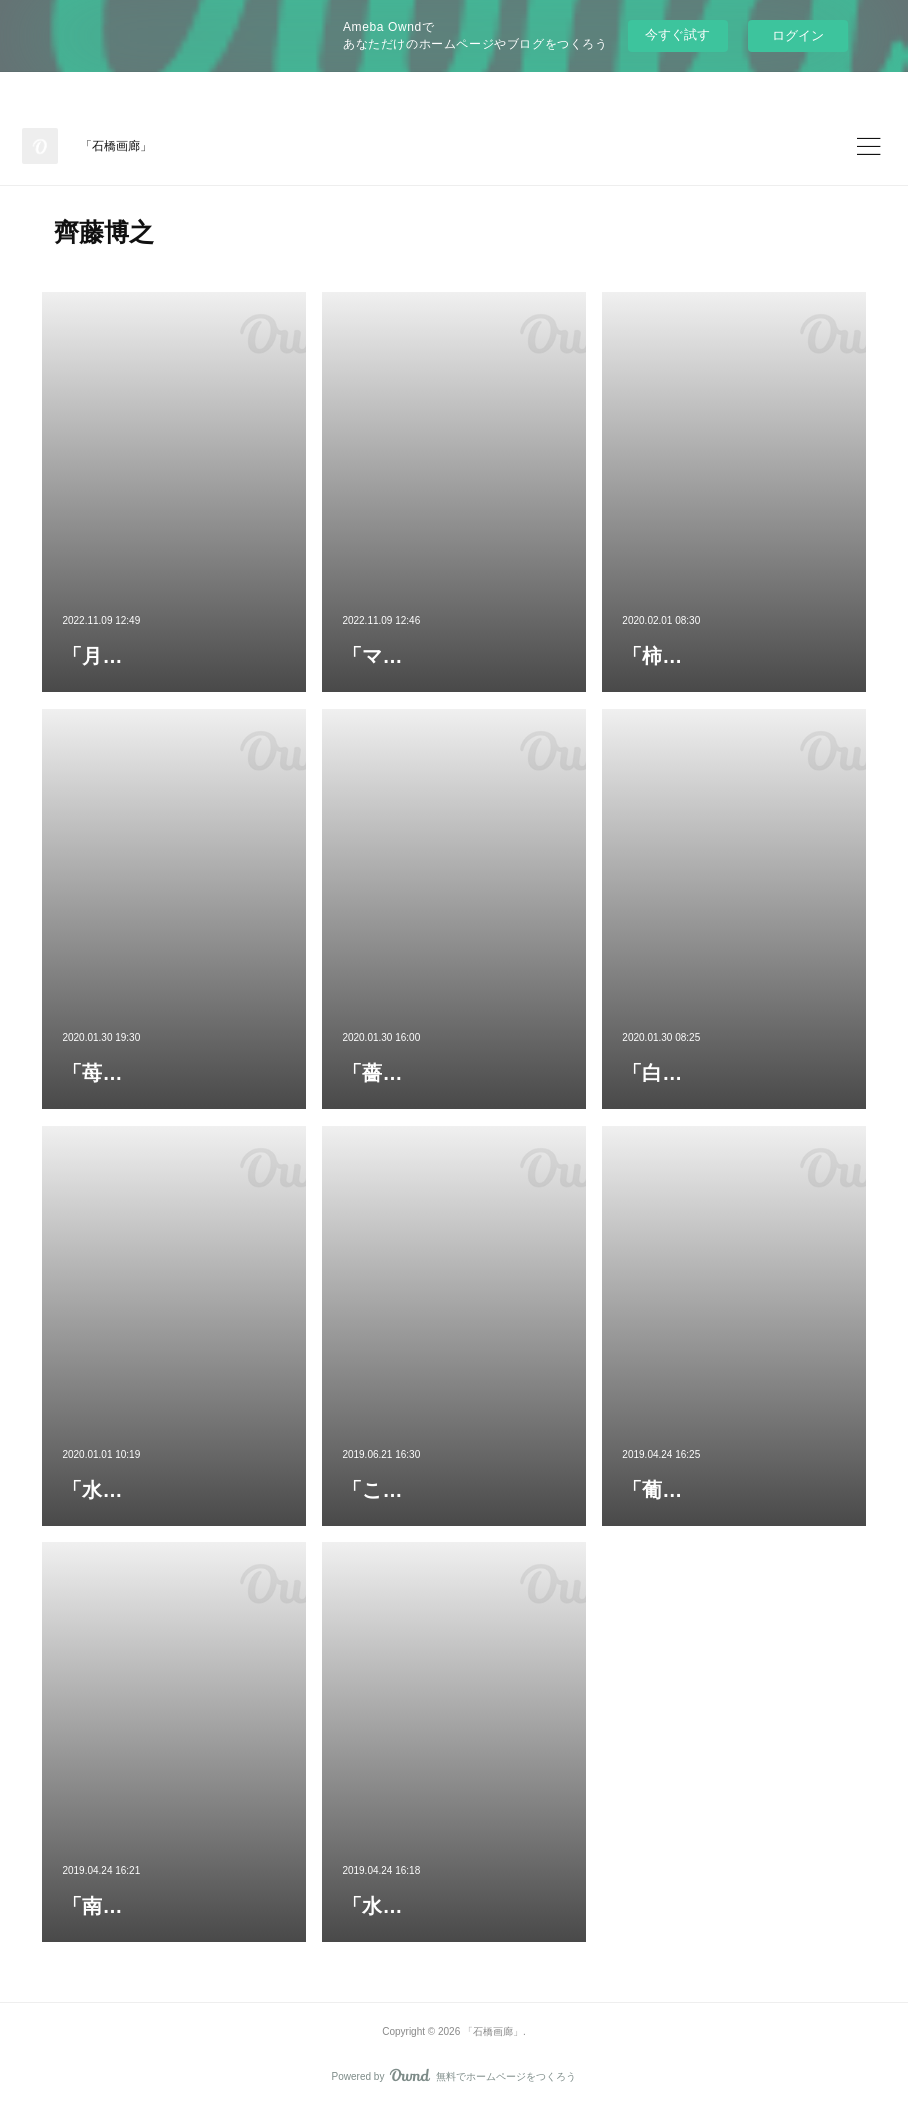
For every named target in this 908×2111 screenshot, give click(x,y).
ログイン (798, 35)
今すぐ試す (677, 34)
